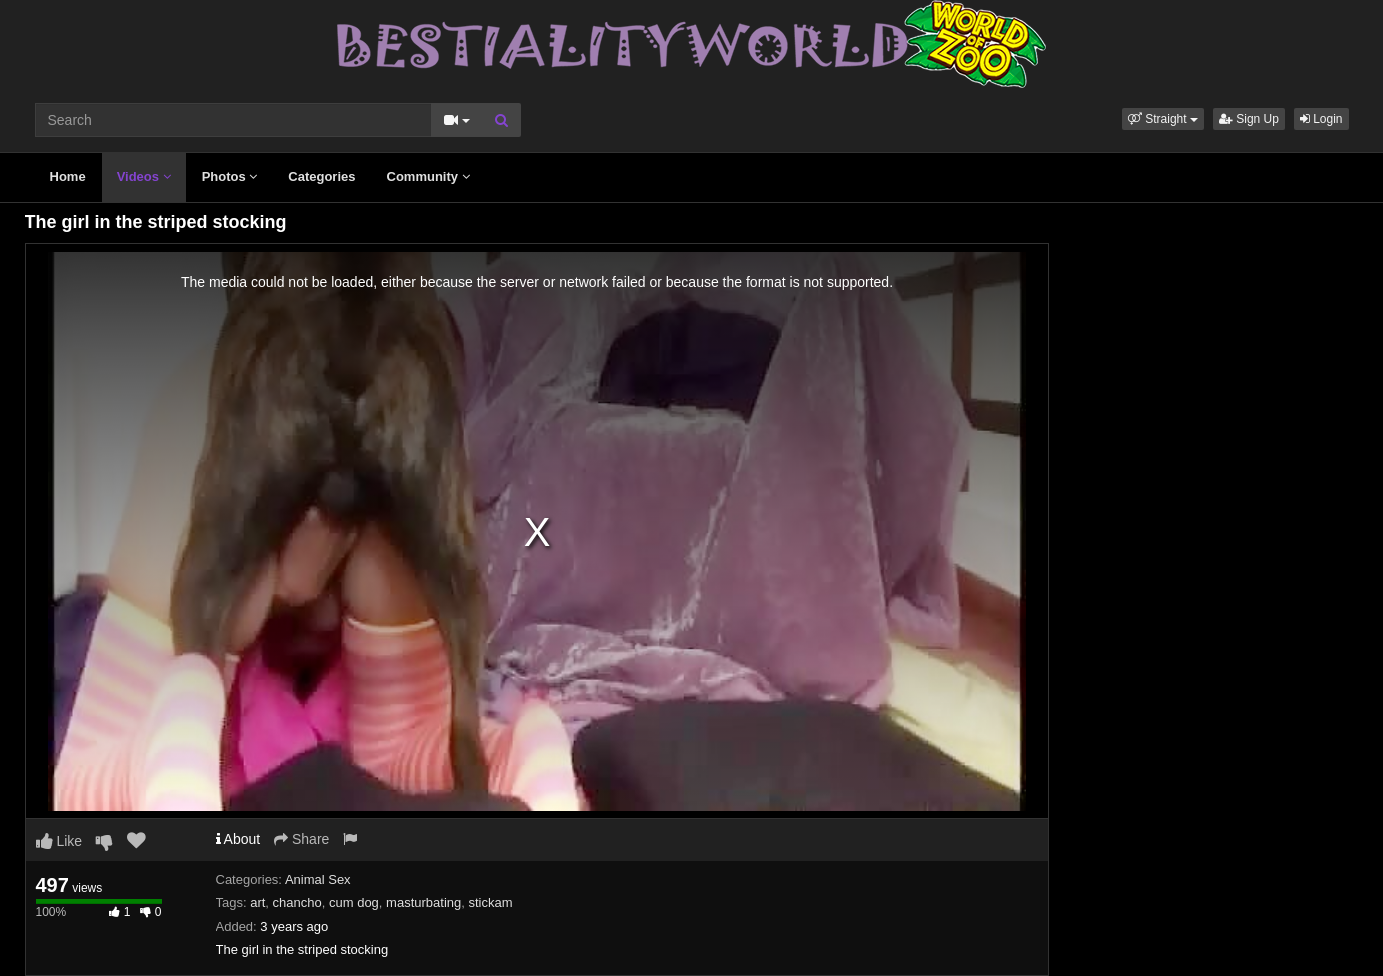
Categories (321, 176)
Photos (230, 176)
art (257, 902)
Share (301, 839)
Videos (144, 176)
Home (68, 176)
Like (59, 841)
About (238, 839)
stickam (490, 902)
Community (428, 176)
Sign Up (1249, 119)
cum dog (354, 902)
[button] (1163, 119)
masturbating (423, 902)
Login (1321, 119)
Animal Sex (318, 879)
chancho (297, 902)
